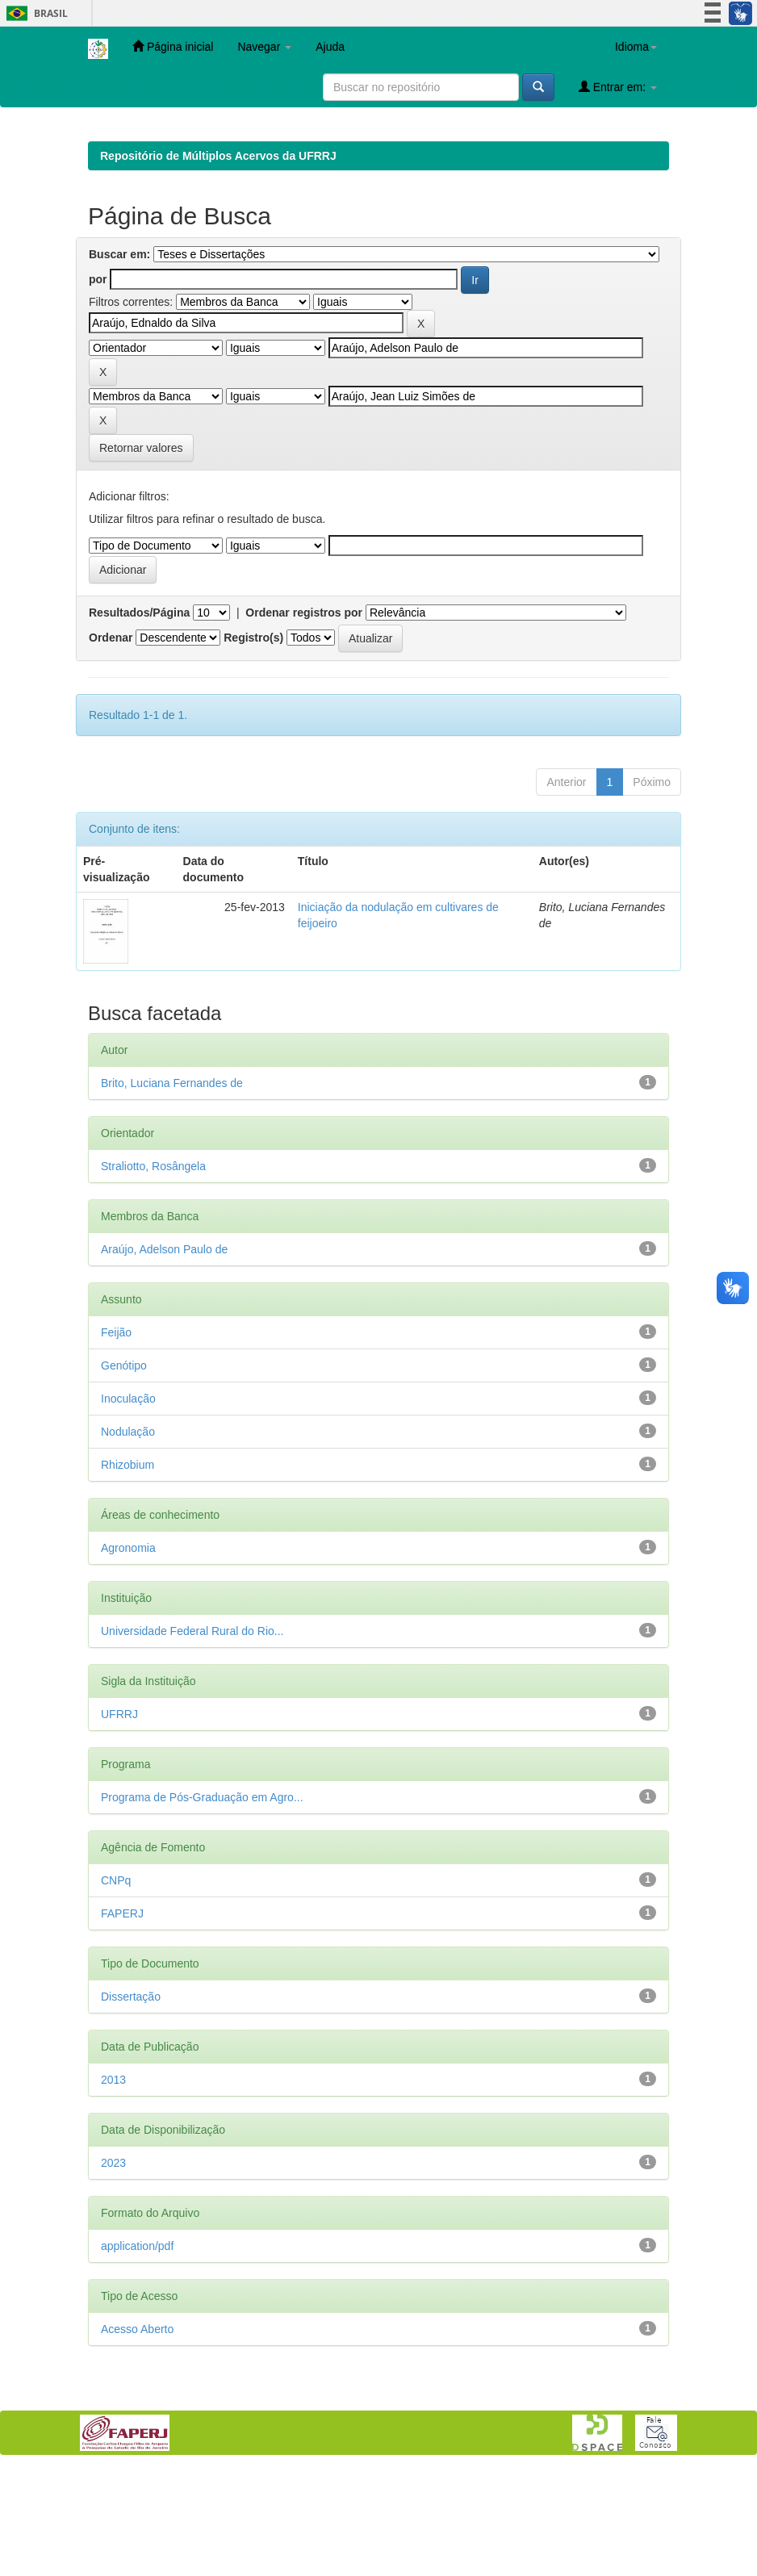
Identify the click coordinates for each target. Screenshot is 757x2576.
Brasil (34, 13)
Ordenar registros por (303, 717)
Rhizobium (127, 1569)
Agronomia (128, 1652)
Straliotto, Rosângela (153, 1271)
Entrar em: (618, 87)
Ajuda (330, 46)
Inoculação (128, 1503)
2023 (113, 2267)
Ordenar (110, 742)
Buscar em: (119, 359)
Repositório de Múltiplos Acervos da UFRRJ (218, 260)
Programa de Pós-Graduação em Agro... (202, 1902)
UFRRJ (119, 1819)
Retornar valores (141, 552)
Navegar (264, 46)
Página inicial (172, 46)
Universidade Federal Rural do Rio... (192, 1735)
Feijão (116, 1437)
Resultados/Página (139, 717)
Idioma (636, 46)
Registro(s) (253, 742)
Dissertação (131, 2101)
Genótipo (124, 1470)
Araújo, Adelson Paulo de (164, 1354)
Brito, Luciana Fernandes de (172, 1187)
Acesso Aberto (137, 2434)
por (98, 384)
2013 (113, 2184)
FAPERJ (122, 2018)
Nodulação (128, 1536)
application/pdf (137, 2350)
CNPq (116, 1985)
